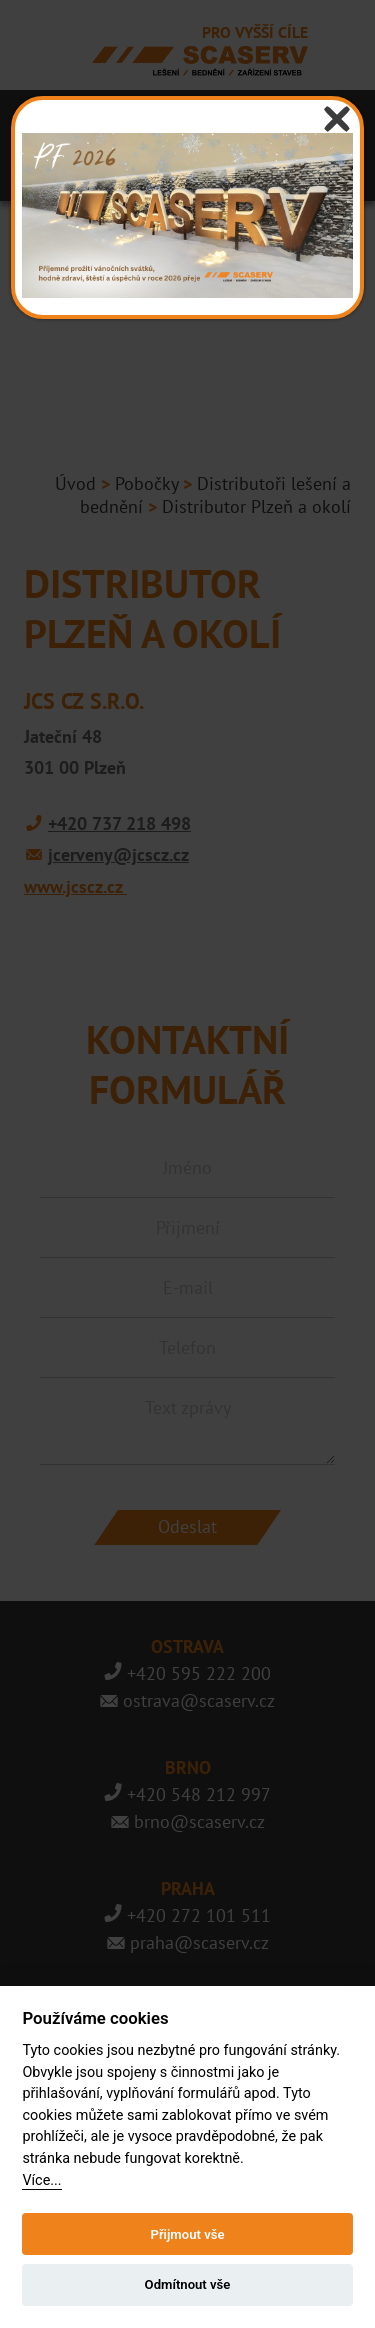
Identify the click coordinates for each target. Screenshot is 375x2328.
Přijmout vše (187, 2234)
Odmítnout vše (188, 2284)
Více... (41, 2180)
